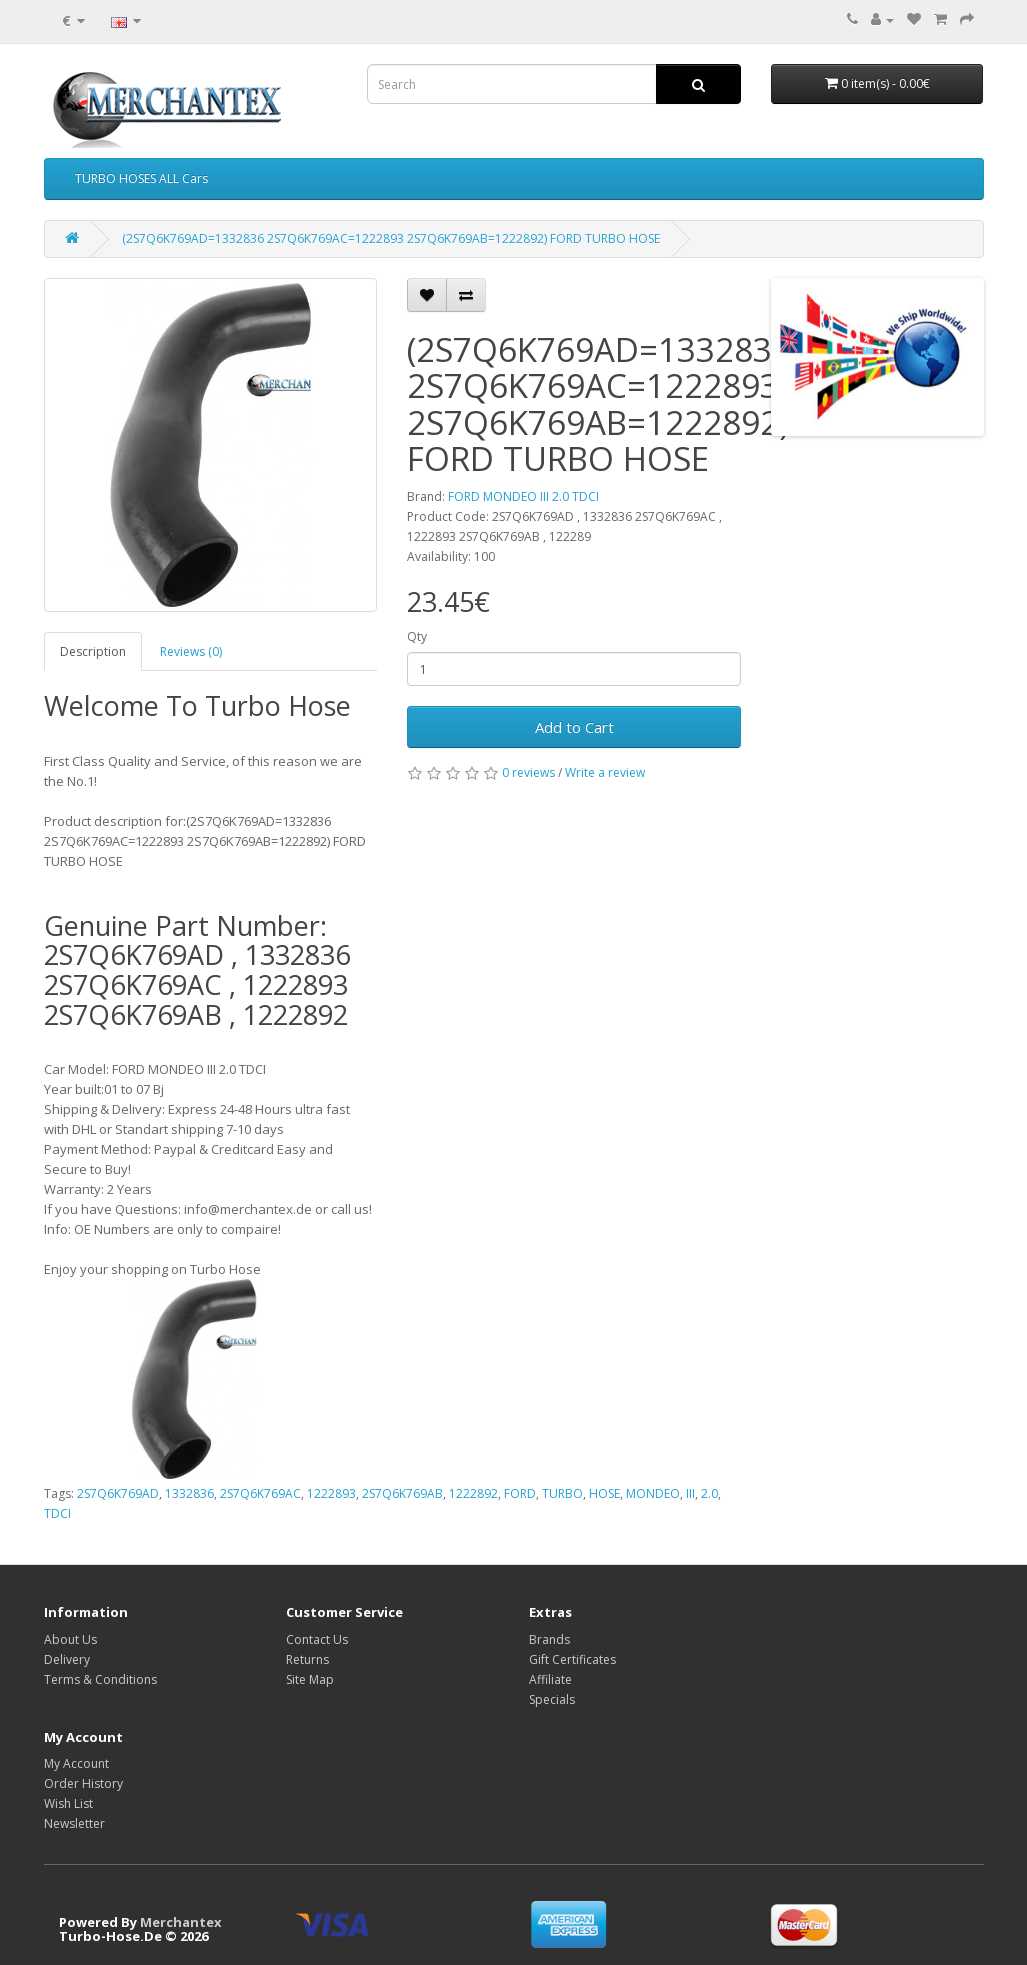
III (690, 1493)
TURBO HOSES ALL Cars (141, 178)
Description (93, 651)
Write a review (605, 772)
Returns (307, 1659)
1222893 (331, 1493)
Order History (83, 1783)
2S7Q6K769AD (118, 1493)
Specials (552, 1699)
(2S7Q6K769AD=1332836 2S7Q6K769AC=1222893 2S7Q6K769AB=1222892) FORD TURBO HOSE (391, 238)
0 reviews (528, 772)
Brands (549, 1639)
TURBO (562, 1493)
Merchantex (181, 1922)
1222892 (473, 1493)
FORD (520, 1493)
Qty (417, 636)
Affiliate (550, 1679)
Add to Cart (574, 727)
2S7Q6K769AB (402, 1493)
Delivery (67, 1659)
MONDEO (653, 1493)
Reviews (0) (191, 651)
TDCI (57, 1513)
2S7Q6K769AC (260, 1493)
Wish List (68, 1803)
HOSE (604, 1493)
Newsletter (74, 1823)
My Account (76, 1763)
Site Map (310, 1679)
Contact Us (317, 1639)
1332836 (189, 1493)
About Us (70, 1639)
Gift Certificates (572, 1659)
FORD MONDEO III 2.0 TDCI (523, 496)
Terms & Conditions (100, 1679)
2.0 (709, 1493)
